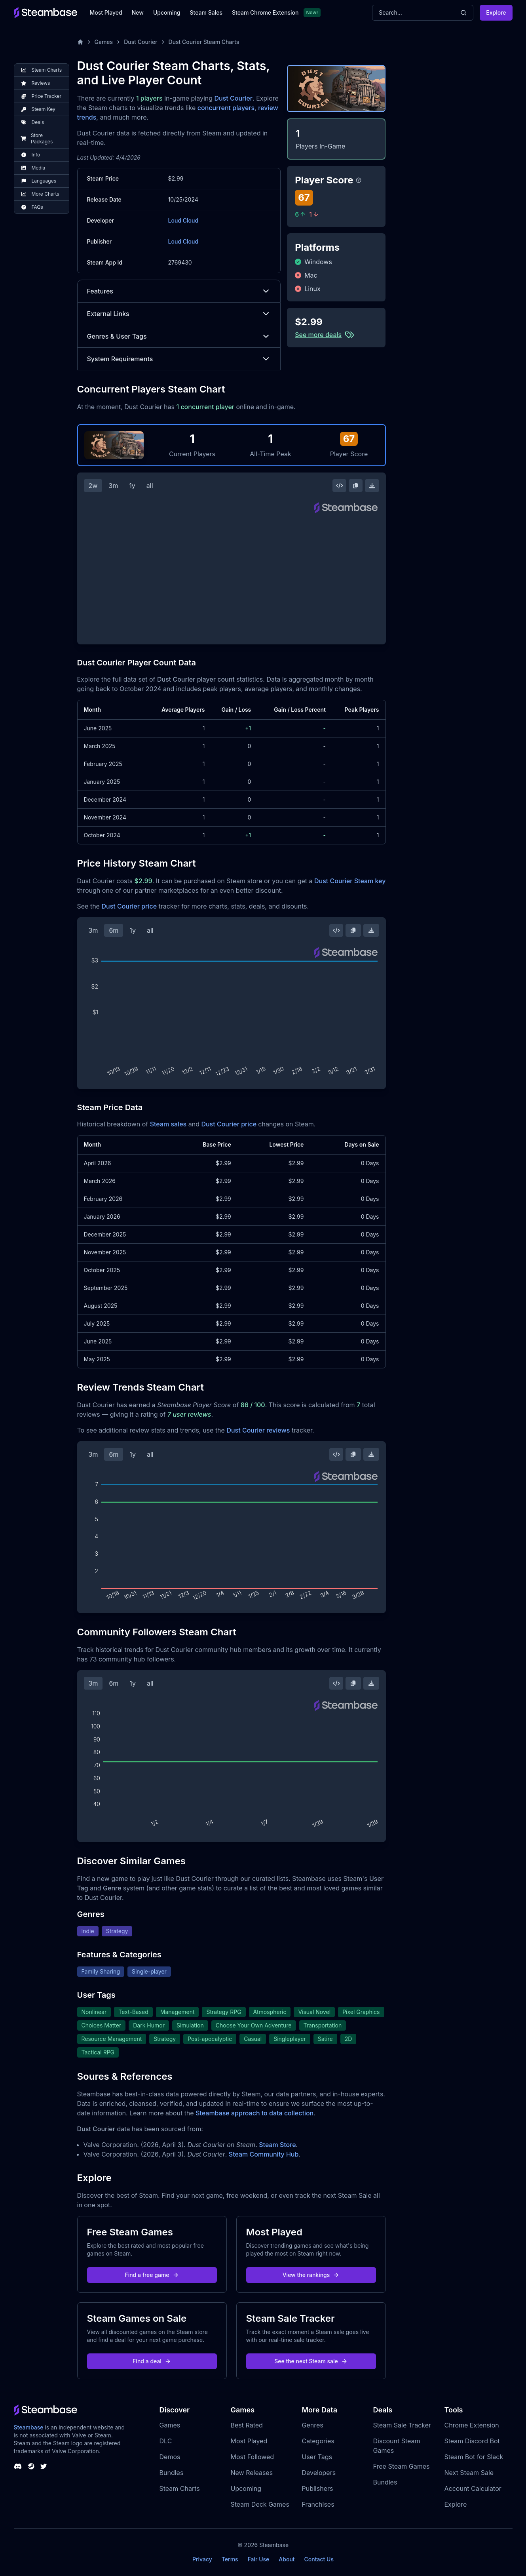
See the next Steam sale (311, 2361)
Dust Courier (140, 41)
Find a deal (152, 2361)
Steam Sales (206, 12)
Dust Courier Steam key (349, 881)
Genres (312, 2425)
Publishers (317, 2488)
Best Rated (247, 2425)
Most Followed (252, 2457)
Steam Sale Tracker (402, 2425)
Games (104, 41)
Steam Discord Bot (472, 2441)
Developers (319, 2473)
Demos (170, 2457)
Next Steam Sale (469, 2473)
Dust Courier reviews (258, 1430)
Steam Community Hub (264, 2154)
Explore (496, 12)
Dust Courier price (129, 906)
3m (113, 486)
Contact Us (319, 2559)
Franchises (318, 2504)
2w (93, 486)
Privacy (202, 2559)
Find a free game (151, 2274)
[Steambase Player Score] (358, 180)
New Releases (252, 2473)
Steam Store (277, 2145)
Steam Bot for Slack (473, 2457)
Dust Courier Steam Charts (204, 41)
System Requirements (179, 359)
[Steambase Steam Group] (31, 2466)
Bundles (172, 2473)
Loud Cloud (183, 220)
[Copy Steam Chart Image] (355, 485)
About (286, 2559)
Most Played (106, 12)
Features (179, 291)
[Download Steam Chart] (372, 485)
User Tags (317, 2457)
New (138, 12)
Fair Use (259, 2559)
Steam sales (168, 1124)
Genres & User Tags (179, 336)
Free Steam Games (401, 2466)
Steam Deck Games (260, 2504)
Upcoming (166, 12)
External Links (179, 313)
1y (132, 486)
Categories (318, 2441)
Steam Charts (180, 2488)
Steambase (29, 2427)
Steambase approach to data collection (254, 2113)
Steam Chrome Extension (265, 12)
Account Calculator (472, 2488)
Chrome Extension (471, 2425)
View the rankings (311, 2274)
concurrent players (225, 108)
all (149, 486)
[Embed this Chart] (339, 485)
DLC (166, 2441)
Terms (230, 2559)
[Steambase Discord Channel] (18, 2466)
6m (113, 930)
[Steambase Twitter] (43, 2466)
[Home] (80, 42)
